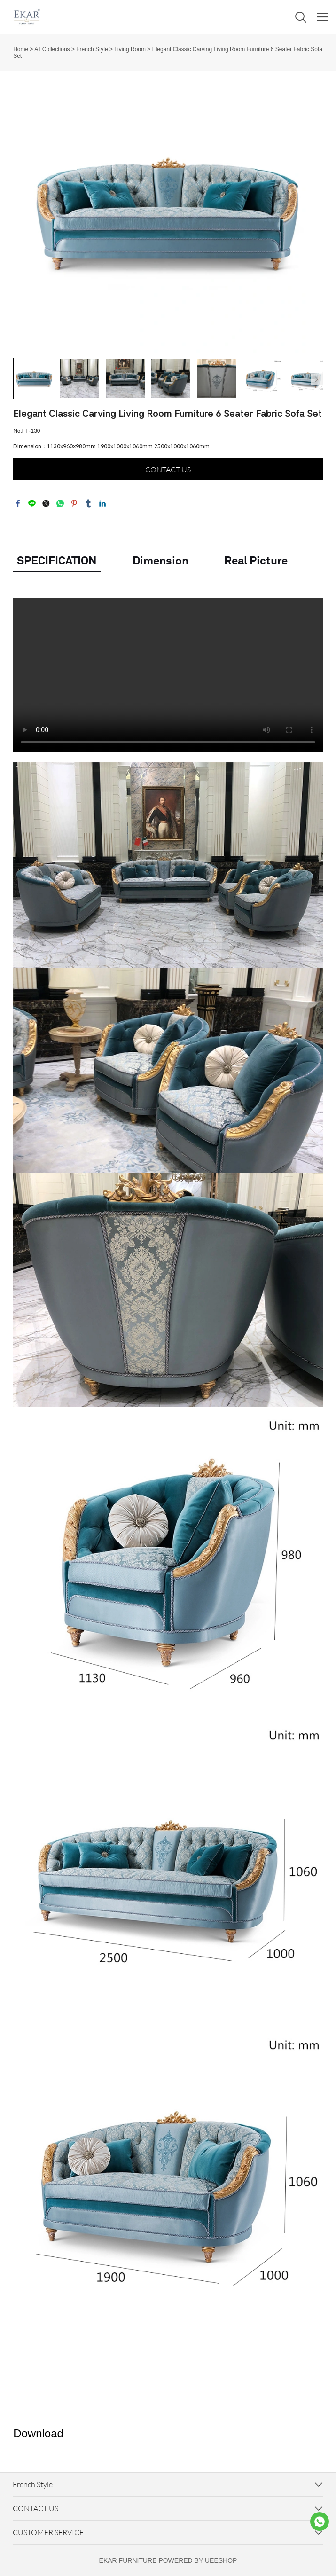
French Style (92, 49)
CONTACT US (168, 469)
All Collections (52, 49)
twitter (46, 503)
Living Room (130, 49)
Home (20, 49)
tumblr (88, 503)
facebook (18, 503)
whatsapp (60, 503)
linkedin (102, 503)
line (32, 503)
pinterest (74, 503)
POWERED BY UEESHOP (197, 2560)
